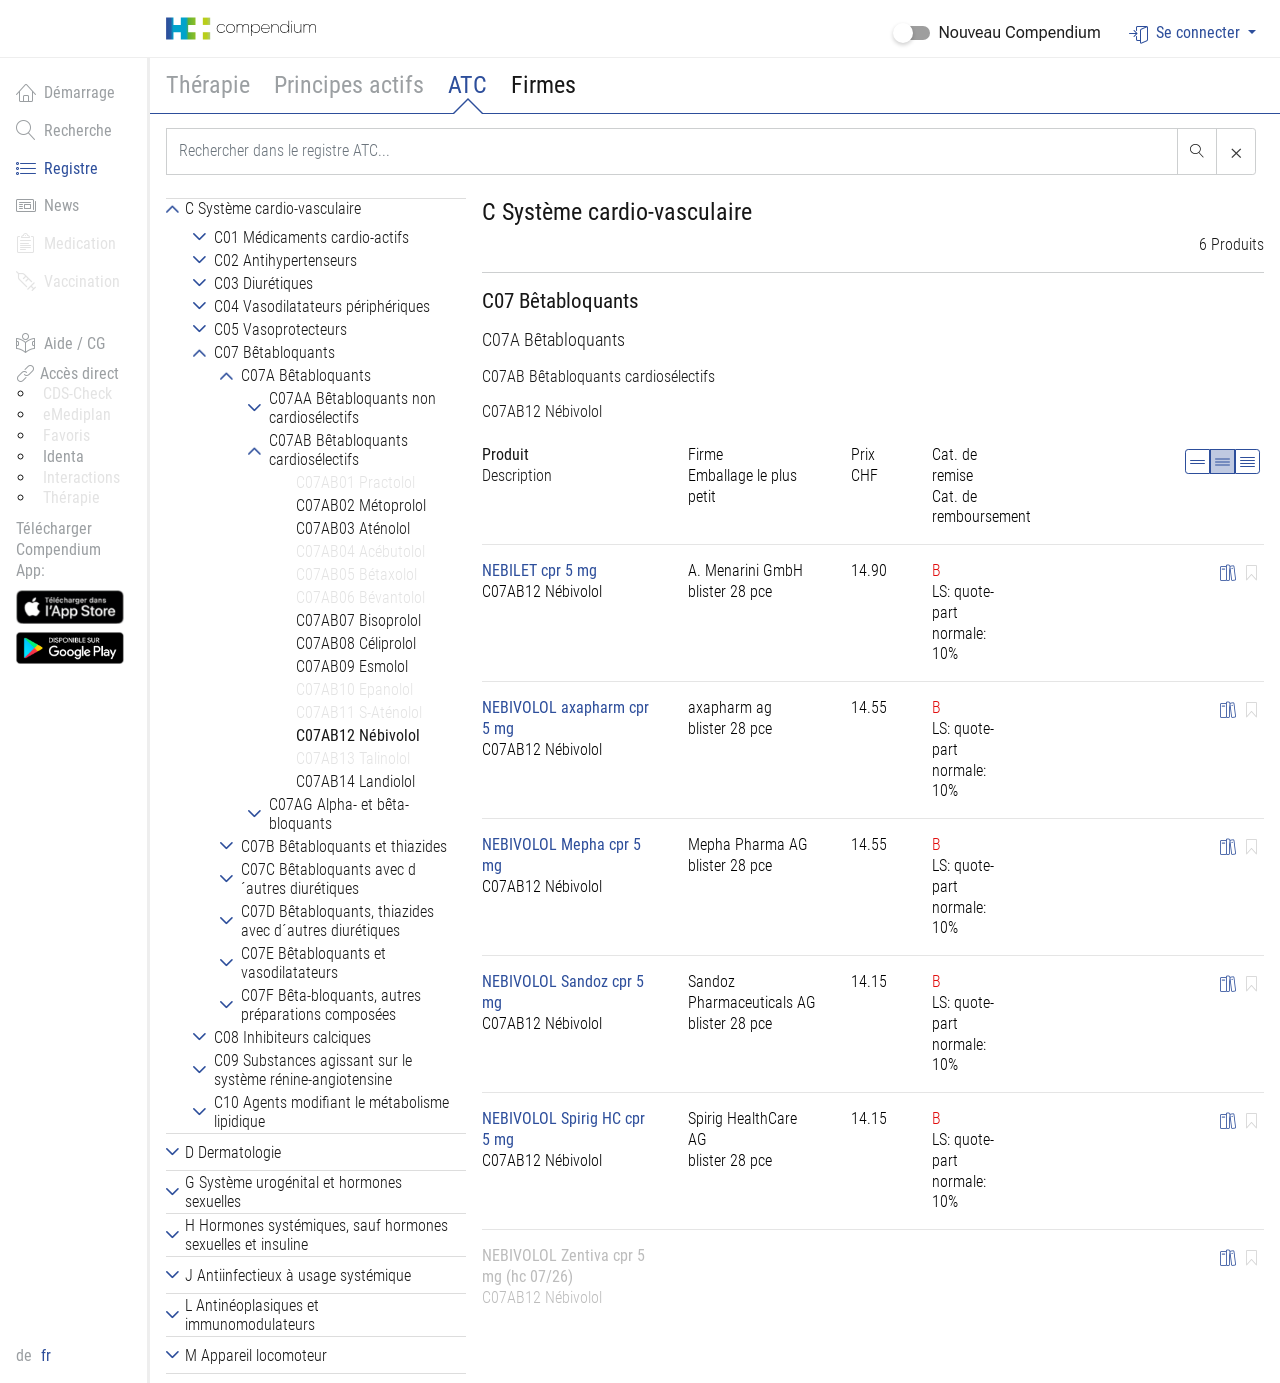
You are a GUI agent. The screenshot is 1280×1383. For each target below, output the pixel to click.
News (47, 205)
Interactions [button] (81, 477)
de (26, 1355)
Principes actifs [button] (349, 85)
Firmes (543, 85)
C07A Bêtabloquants (553, 340)
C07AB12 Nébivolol (542, 411)
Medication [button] (66, 243)
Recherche (64, 130)
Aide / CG (60, 343)
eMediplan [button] (77, 414)
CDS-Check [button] (77, 393)
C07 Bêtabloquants (560, 301)
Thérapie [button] (208, 85)
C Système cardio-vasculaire (617, 212)
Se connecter (1186, 33)
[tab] (316, 208)
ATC (467, 85)
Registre (57, 168)
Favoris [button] (66, 435)
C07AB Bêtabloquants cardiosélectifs (598, 376)
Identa (63, 456)
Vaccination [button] (68, 281)
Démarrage (65, 92)
